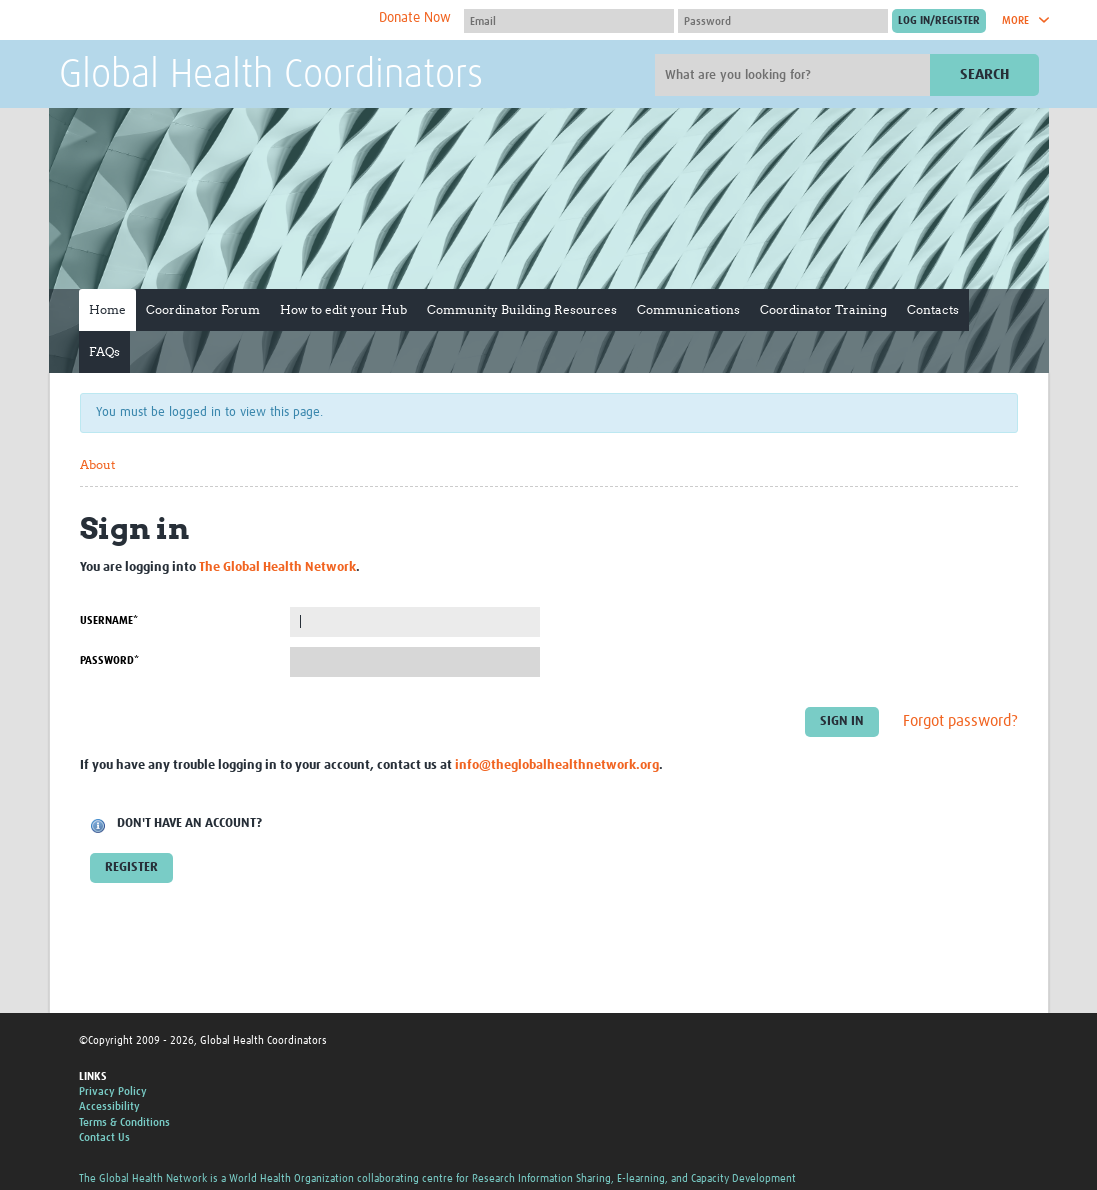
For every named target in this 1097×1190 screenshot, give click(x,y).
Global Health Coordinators (271, 76)
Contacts (933, 309)
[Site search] (795, 75)
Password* (109, 660)
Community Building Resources (522, 309)
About (97, 464)
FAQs (104, 351)
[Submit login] (939, 21)
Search (984, 74)
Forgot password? (960, 721)
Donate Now (415, 18)
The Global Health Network (208, 20)
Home (107, 309)
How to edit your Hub (343, 309)
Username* (109, 620)
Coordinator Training (823, 309)
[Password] (783, 21)
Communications (688, 309)
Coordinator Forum (203, 309)
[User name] (569, 21)
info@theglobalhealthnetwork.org (557, 765)
